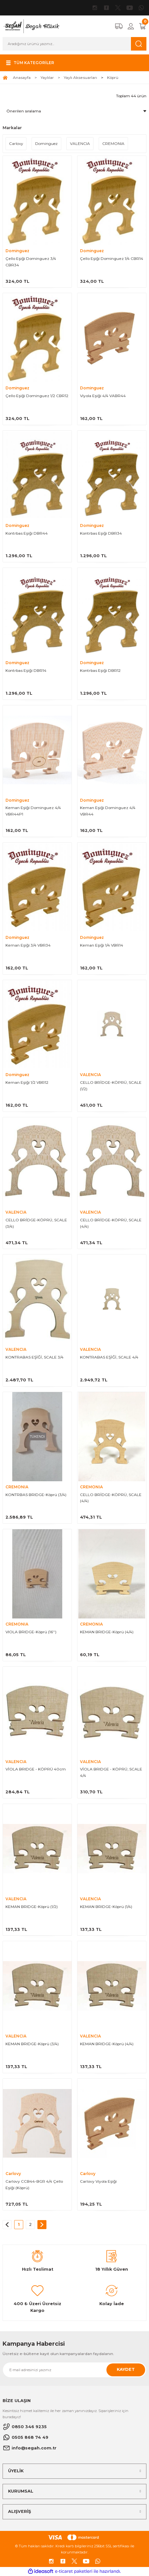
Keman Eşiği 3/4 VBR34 (28, 945)
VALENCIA (90, 1074)
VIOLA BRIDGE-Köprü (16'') (30, 1631)
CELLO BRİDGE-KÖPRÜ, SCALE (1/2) (111, 1085)
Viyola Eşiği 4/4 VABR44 (103, 395)
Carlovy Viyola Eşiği (98, 2181)
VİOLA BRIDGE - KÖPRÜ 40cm (35, 1769)
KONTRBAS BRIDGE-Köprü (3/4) (35, 1494)
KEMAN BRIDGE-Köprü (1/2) (31, 1906)
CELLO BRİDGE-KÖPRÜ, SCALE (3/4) (36, 1223)
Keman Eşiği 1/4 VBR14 (101, 945)
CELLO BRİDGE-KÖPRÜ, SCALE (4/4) (111, 1223)
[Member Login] (131, 26)
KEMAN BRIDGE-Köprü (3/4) (32, 2043)
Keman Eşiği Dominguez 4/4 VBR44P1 (33, 810)
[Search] (74, 44)
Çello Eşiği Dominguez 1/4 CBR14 (111, 258)
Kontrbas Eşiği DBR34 (101, 533)
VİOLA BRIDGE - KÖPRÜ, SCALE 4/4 (111, 1772)
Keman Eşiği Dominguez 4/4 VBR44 (107, 810)
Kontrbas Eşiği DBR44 (26, 533)
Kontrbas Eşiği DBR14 (25, 670)
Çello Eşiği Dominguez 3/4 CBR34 (30, 261)
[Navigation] (29, 62)
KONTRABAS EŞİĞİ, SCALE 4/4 (109, 1357)
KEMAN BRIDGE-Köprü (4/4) (107, 1631)
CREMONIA (16, 1486)
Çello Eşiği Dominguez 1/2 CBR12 (36, 395)
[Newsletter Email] (74, 2370)
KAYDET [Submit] (126, 2369)
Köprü (112, 77)
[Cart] (142, 26)
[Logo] (31, 26)
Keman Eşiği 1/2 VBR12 (26, 1082)
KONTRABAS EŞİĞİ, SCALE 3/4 (34, 1357)
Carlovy (13, 2173)
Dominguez (17, 250)
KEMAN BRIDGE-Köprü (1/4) (106, 1906)
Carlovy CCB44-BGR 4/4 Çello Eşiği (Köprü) (34, 2184)
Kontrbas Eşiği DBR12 (100, 670)
